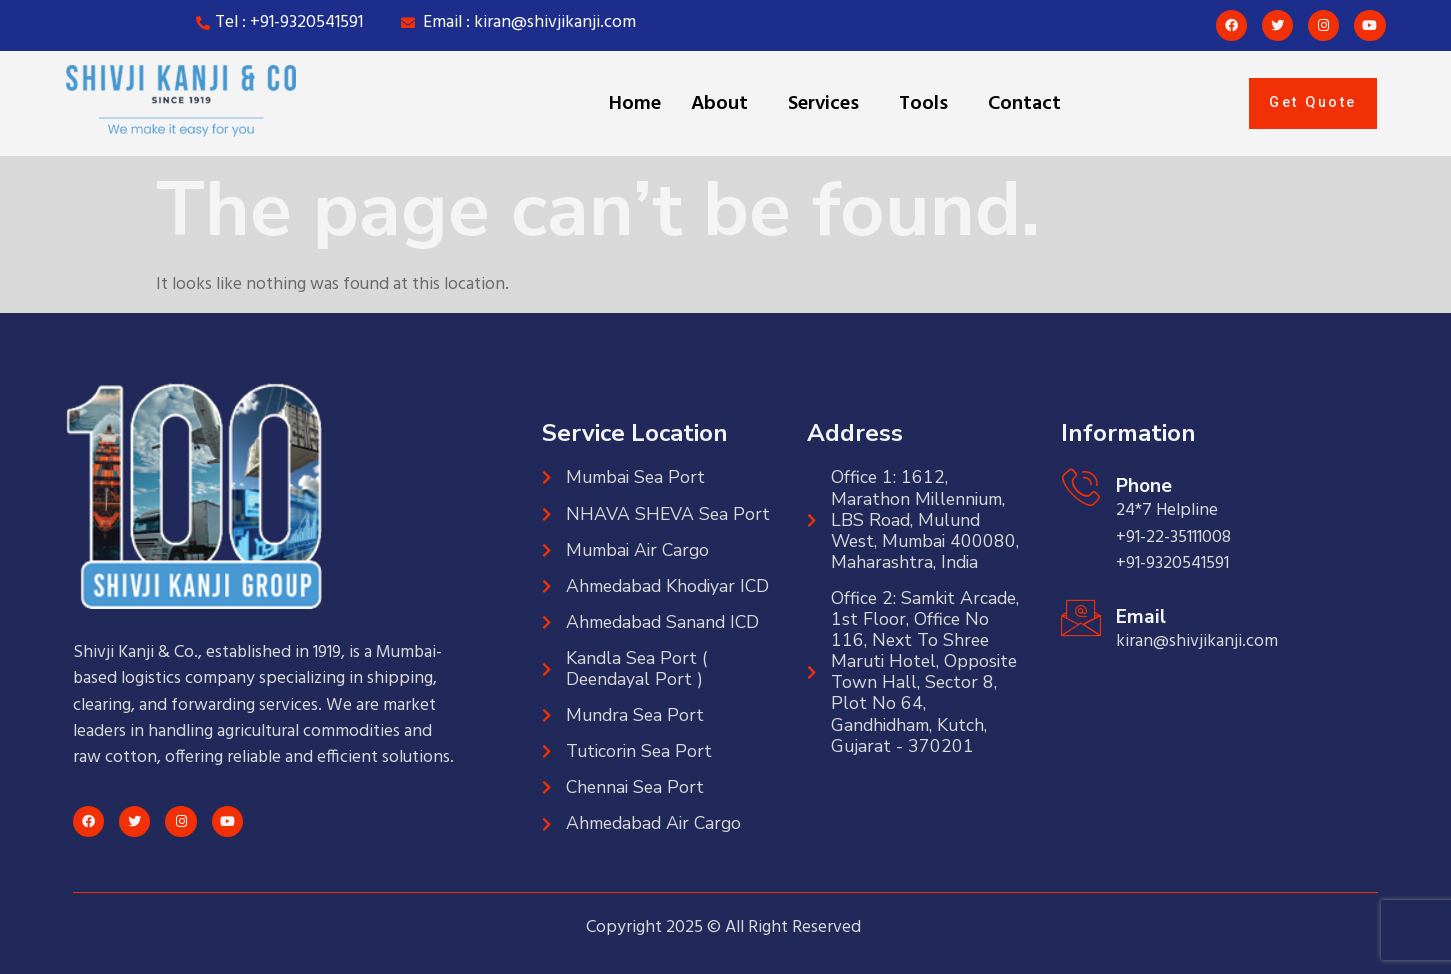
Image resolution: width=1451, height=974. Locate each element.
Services (823, 104)
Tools (923, 104)
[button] (724, 104)
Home (635, 104)
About (719, 104)
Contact (1024, 104)
